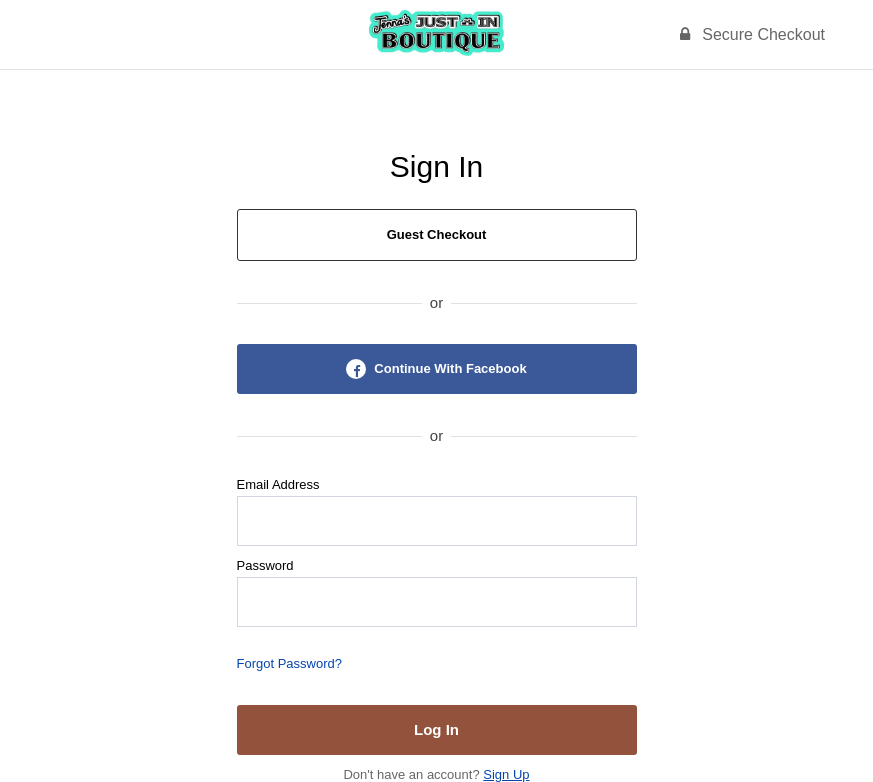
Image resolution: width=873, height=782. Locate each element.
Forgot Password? (290, 663)
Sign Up (506, 774)
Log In (436, 729)
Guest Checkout (437, 234)
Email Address (278, 484)
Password (265, 565)
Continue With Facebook (436, 369)
